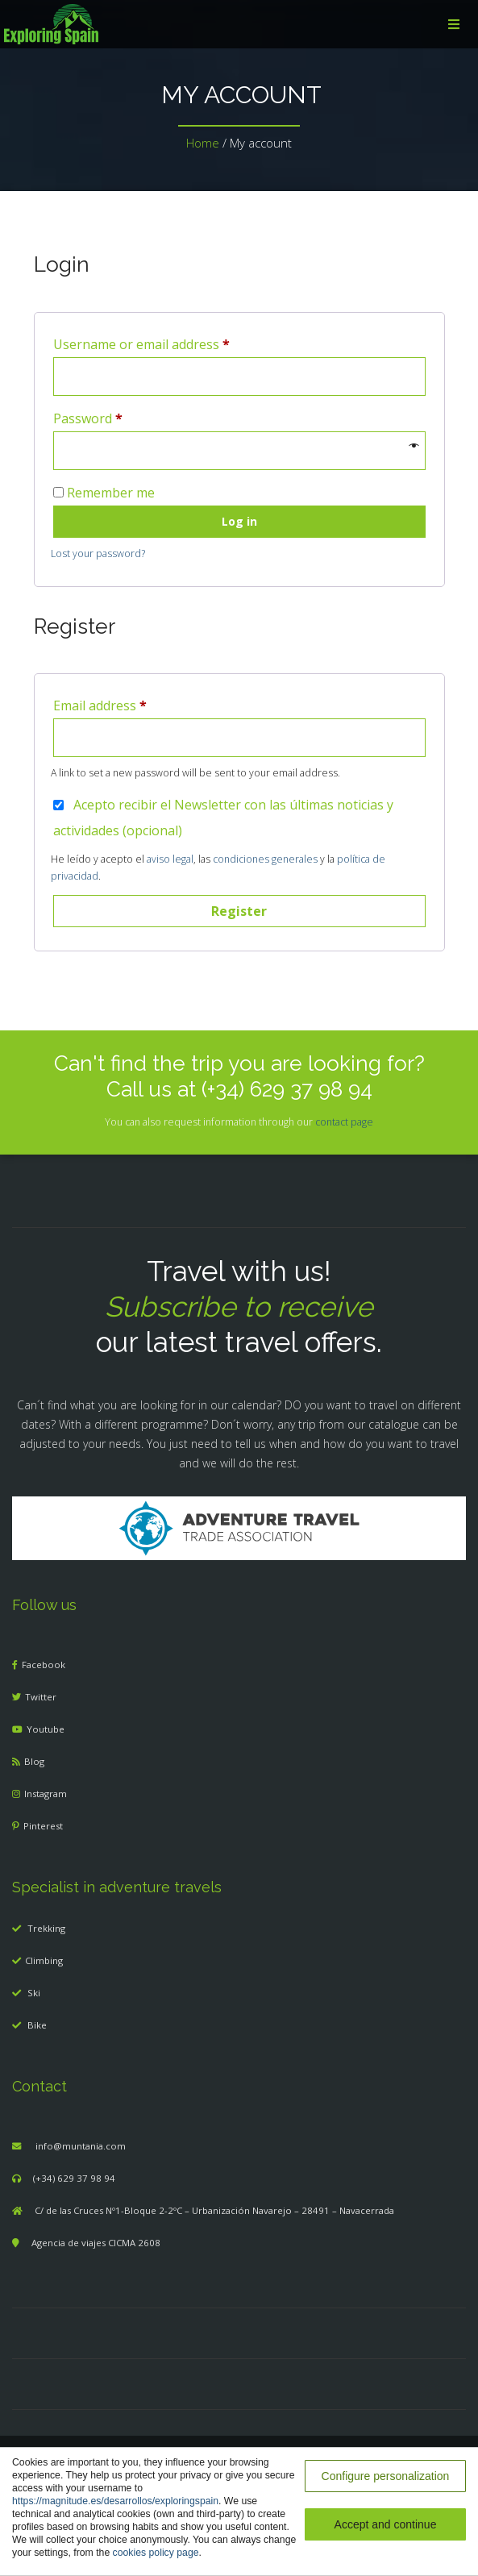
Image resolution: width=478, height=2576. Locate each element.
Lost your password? (98, 553)
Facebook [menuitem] (43, 1664)
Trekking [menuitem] (46, 1928)
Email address (100, 705)
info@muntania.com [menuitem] (80, 2146)
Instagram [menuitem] (45, 1793)
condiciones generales (265, 859)
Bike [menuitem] (37, 2025)
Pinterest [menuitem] (43, 1826)
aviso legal (170, 859)
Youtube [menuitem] (45, 1729)
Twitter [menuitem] (40, 1697)
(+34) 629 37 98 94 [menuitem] (74, 2178)
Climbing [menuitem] (44, 1960)
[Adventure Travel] (239, 1527)
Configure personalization (386, 2476)
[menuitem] (239, 24)
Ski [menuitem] (33, 1993)
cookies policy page (156, 2552)
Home (202, 143)
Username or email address (141, 344)
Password (88, 418)
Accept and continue (386, 2524)
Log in (239, 521)
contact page (344, 1122)
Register (239, 911)
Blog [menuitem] (34, 1761)
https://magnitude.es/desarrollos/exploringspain (115, 2501)
